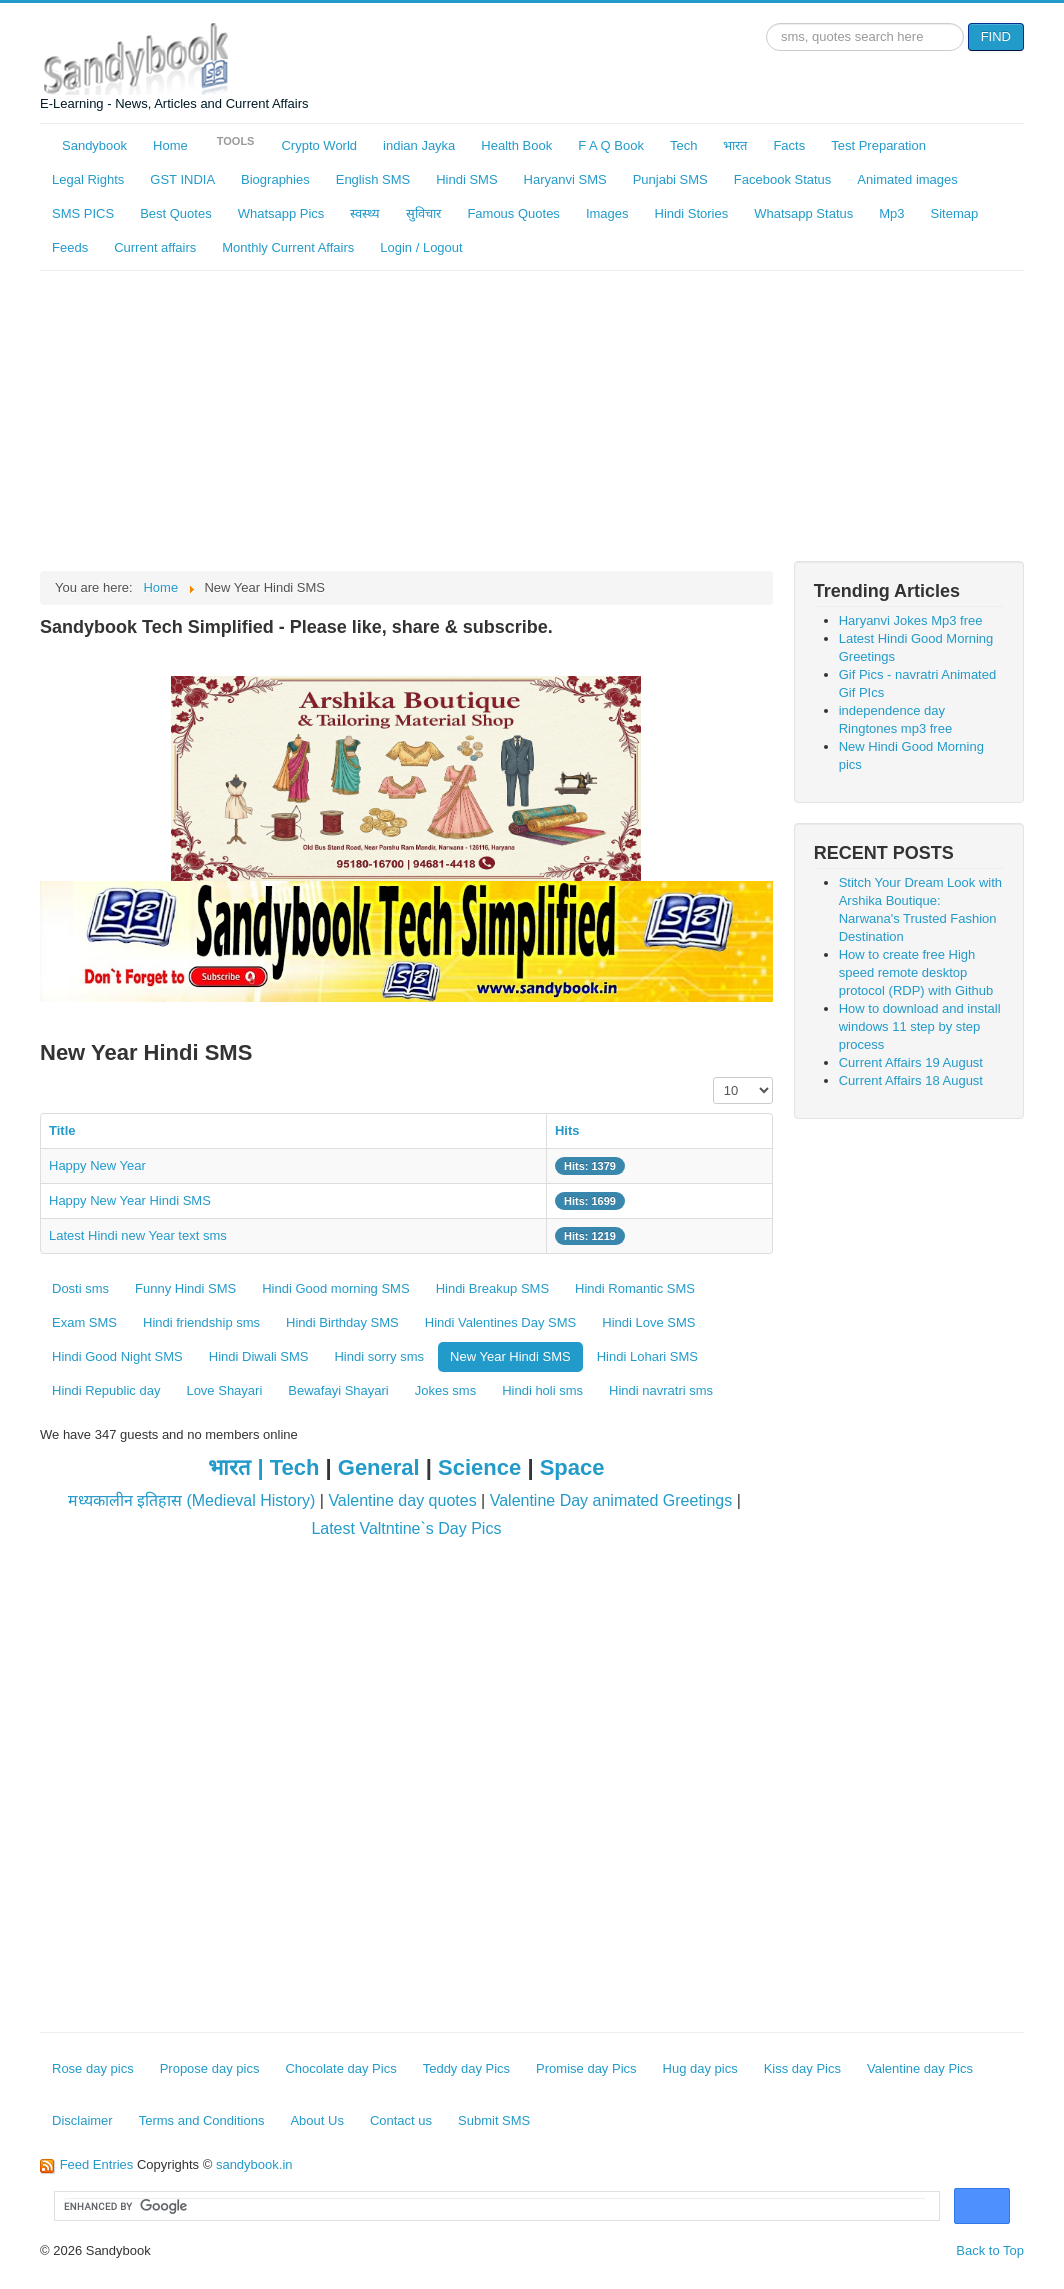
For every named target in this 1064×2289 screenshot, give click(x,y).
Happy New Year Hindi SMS (130, 1200)
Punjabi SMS (670, 179)
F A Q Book (611, 145)
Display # (713, 1077)
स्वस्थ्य (365, 213)
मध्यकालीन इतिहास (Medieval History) (192, 1500)
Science (479, 1467)
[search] (495, 2207)
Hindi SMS (466, 179)
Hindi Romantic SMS (635, 1288)
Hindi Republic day (106, 1390)
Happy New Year (97, 1165)
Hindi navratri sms (661, 1390)
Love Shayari (224, 1390)
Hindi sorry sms (379, 1356)
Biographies (275, 179)
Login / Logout (421, 247)
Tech (683, 145)
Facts (789, 145)
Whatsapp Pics (281, 213)
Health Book (516, 145)
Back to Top (990, 2250)
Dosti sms (80, 1288)
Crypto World (319, 145)
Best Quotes (176, 213)
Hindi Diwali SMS (259, 1356)
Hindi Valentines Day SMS (501, 1322)
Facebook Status (783, 179)
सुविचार (423, 213)
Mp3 (891, 213)
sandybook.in (254, 2164)
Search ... (766, 23)
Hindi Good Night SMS (117, 1356)
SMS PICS (83, 213)
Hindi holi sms (542, 1390)
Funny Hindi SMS (185, 1288)
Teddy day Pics (466, 2068)
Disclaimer (82, 2120)
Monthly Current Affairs (288, 247)
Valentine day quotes (402, 1500)
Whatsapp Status (803, 213)
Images (607, 213)
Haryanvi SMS (565, 179)
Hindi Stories (692, 213)
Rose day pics (93, 2068)
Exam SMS (84, 1322)
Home (170, 145)
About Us (316, 2120)
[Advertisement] (532, 421)
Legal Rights (88, 179)
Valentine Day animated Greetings (611, 1500)
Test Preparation (878, 145)
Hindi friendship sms (201, 1322)
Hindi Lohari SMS (647, 1356)
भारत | (238, 1467)
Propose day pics (210, 2068)
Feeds (70, 247)
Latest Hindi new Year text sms (138, 1235)
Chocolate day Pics (340, 2068)
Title (62, 1130)
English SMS (373, 179)
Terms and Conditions (202, 2120)
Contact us (401, 2120)
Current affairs (155, 247)
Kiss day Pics (802, 2068)
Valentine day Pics (920, 2068)
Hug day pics (700, 2068)
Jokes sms (445, 1390)
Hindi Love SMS (648, 1322)
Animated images (907, 179)
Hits (567, 1130)
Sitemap (955, 213)
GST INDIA (182, 179)
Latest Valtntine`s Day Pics (406, 1528)
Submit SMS (494, 2120)
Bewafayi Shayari (338, 1390)
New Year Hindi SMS (510, 1356)
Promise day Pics (586, 2068)
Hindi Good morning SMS (335, 1288)
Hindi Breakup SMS (492, 1288)
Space (572, 1467)
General (379, 1467)
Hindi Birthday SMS (342, 1322)
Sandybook (94, 145)
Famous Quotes (513, 213)
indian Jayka (419, 145)
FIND (996, 36)
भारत (735, 145)
